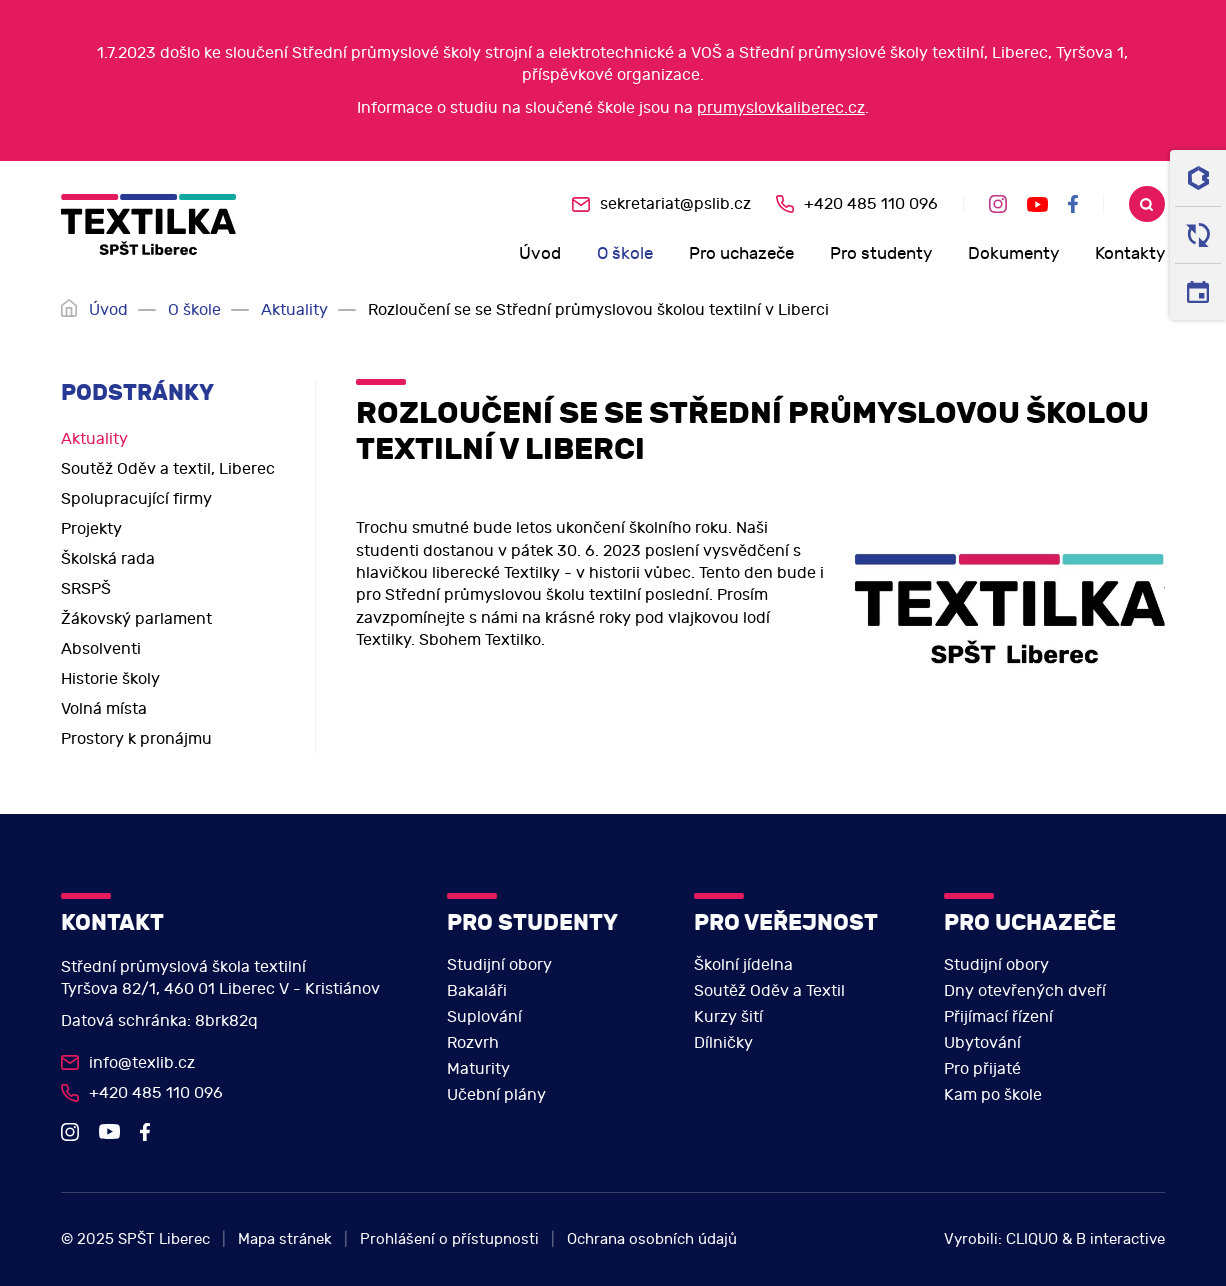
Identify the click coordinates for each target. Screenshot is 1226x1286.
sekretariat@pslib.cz (675, 204)
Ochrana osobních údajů (652, 1239)
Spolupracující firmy (136, 499)
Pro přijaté (982, 1069)
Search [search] (1147, 204)
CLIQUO (1032, 1239)
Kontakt (112, 922)
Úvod (540, 254)
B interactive (1120, 1239)
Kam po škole (993, 1095)
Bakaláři (477, 991)
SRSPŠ (86, 589)
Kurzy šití (728, 1017)
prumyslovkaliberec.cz (781, 108)
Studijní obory (499, 965)
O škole (625, 254)
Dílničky (723, 1043)
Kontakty (1130, 254)
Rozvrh (473, 1043)
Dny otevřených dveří (1025, 991)
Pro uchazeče (741, 254)
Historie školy (110, 679)
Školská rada (108, 559)
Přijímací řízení (998, 1017)
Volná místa (104, 709)
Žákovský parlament (136, 619)
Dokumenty (1013, 254)
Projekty (91, 529)
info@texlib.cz (142, 1063)
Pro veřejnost (786, 922)
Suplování (484, 1017)
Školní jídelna (743, 965)
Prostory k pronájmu (136, 739)
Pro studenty (881, 254)
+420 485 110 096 (871, 204)
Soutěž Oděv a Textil (769, 991)
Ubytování (982, 1043)
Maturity (478, 1069)
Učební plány (496, 1095)
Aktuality (294, 310)
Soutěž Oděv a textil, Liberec (168, 469)
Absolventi (101, 649)
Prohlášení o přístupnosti (449, 1239)
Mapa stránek (285, 1239)
